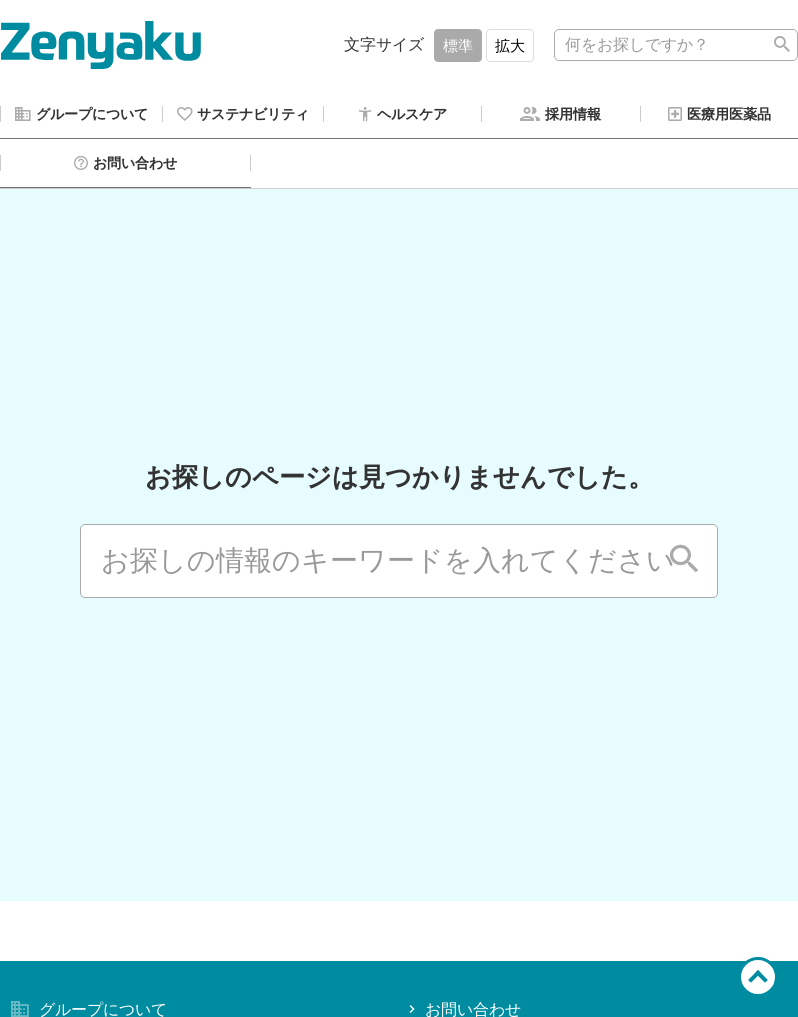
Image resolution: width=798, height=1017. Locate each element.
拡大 (510, 45)
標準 (458, 45)
